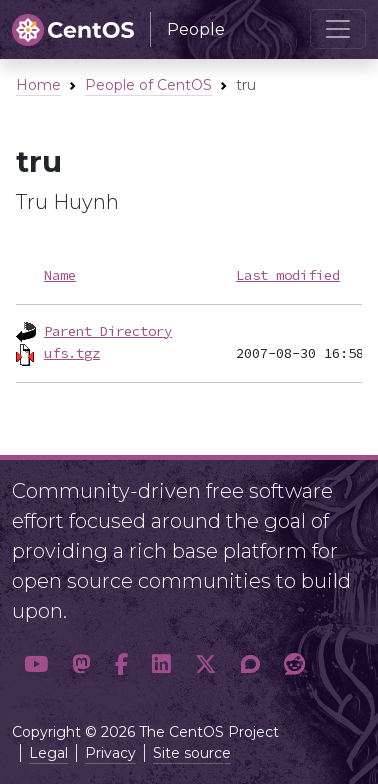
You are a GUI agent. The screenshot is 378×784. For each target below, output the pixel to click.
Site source (192, 753)
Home (38, 85)
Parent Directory (108, 331)
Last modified (288, 275)
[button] (36, 664)
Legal (48, 753)
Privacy (110, 753)
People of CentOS (148, 85)
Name (60, 275)
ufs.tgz (72, 353)
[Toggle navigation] (338, 29)
